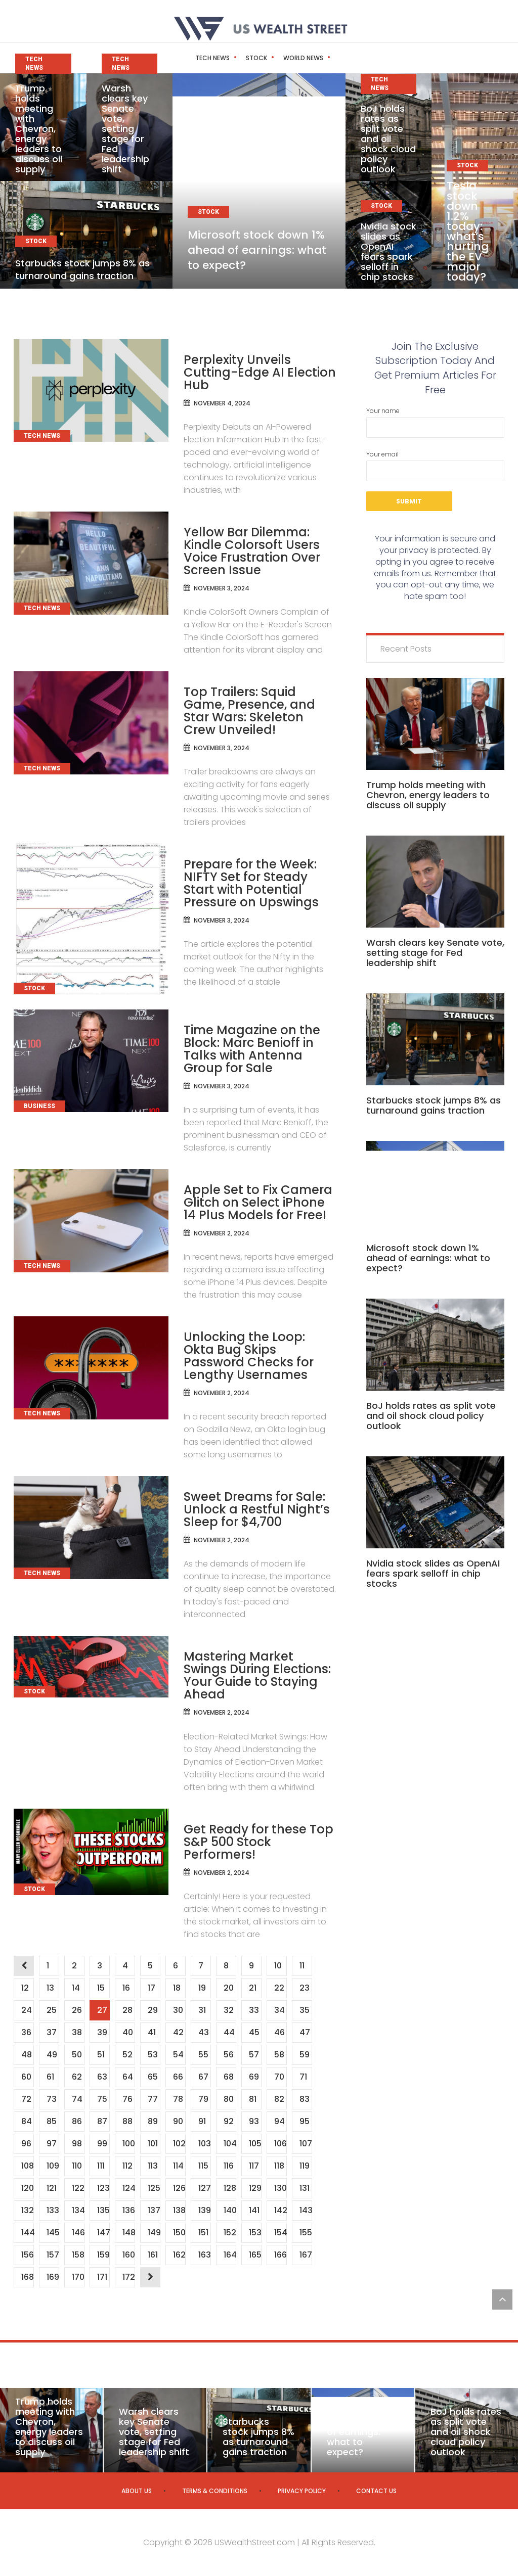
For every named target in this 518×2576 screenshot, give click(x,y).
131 (304, 2188)
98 (76, 2143)
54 (178, 2054)
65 (152, 2077)
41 (151, 2032)
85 (51, 2121)
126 (179, 2188)
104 (229, 2143)
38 (76, 2032)
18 (176, 1988)
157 (52, 2255)
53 (152, 2054)
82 (279, 2099)
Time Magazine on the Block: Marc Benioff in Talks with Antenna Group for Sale (252, 1049)
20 (228, 1988)
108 (27, 2166)
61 (50, 2077)
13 (50, 1988)
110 (76, 2166)
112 (127, 2166)
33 (253, 2010)
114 (178, 2166)
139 (204, 2210)
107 (305, 2143)
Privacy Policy (302, 2491)
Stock (234, 58)
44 (229, 2032)
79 (203, 2099)
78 (177, 2099)
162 (179, 2255)
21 (252, 1988)
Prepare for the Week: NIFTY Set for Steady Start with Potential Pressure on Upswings (251, 883)
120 (27, 2188)
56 (228, 2054)
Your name (435, 422)
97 (51, 2143)
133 (52, 2210)
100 (128, 2143)
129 (255, 2188)
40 (127, 2032)
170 (77, 2277)
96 (26, 2143)
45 (254, 2032)
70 (279, 2077)
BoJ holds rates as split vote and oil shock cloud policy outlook (388, 138)
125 (153, 2188)
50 (76, 2054)
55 (203, 2054)
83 (304, 2099)
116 (228, 2166)
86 (76, 2121)
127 (204, 2188)
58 (279, 2054)
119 (304, 2166)
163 (204, 2255)
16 (126, 1988)
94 (279, 2121)
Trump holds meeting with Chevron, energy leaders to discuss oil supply (38, 128)
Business (331, 58)
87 (102, 2121)
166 (280, 2255)
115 (203, 2166)
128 (229, 2188)
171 (102, 2277)
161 (152, 2255)
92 (228, 2121)
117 (253, 2166)
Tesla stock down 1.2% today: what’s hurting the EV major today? (468, 231)
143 (305, 2210)
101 (152, 2143)
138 (179, 2210)
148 (128, 2232)
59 (304, 2054)
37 (51, 2032)
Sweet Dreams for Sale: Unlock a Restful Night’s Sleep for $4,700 (257, 1509)
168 (27, 2277)
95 (304, 2121)
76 (127, 2099)
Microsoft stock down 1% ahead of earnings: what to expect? (257, 250)
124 (128, 2188)
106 (280, 2143)
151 (203, 2232)
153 (255, 2232)
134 (77, 2210)
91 (202, 2121)
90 (177, 2121)
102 (179, 2143)
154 (280, 2232)
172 (128, 2277)
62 (76, 2077)
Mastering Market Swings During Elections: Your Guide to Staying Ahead (257, 1675)
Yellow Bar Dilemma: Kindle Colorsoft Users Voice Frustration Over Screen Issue (252, 551)
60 (26, 2077)
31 (202, 2010)
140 (229, 2210)
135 (103, 2210)
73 (51, 2099)
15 (101, 1988)
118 (279, 2166)
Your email (435, 465)
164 (229, 2255)
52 (127, 2054)
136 (128, 2210)
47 (304, 2032)
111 (101, 2166)
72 (26, 2099)
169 (52, 2277)
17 (151, 1988)
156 (27, 2255)
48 (26, 2054)
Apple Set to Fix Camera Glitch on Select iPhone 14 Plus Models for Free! (258, 1202)
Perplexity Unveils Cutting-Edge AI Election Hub (260, 372)
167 (305, 2255)
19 (202, 1988)
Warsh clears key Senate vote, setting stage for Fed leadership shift (125, 128)
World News (281, 58)
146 (77, 2232)
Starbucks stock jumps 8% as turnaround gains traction (82, 269)
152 (229, 2232)
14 (75, 1988)
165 (255, 2255)
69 (253, 2077)
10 (278, 1965)
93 (253, 2121)
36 (26, 2032)
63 (102, 2077)
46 (279, 2032)
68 (228, 2077)
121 (51, 2188)
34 (279, 2010)
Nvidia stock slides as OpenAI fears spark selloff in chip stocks (388, 251)
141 (254, 2210)
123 (103, 2188)
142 (280, 2210)
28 (127, 2010)
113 (152, 2166)
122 (77, 2188)
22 (279, 1988)
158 (77, 2255)
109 (52, 2166)
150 (179, 2232)
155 (305, 2232)
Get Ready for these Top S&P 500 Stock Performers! (258, 1842)
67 (203, 2077)
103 (204, 2143)
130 (280, 2188)
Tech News (191, 58)
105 (255, 2143)
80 (228, 2099)
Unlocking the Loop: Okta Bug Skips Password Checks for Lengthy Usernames (249, 1355)
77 (152, 2099)
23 (304, 1988)
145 (52, 2232)
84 (26, 2121)
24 (26, 2010)
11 (302, 1965)
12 (25, 1988)
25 (51, 2010)
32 (228, 2010)
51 (101, 2054)
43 (203, 2032)
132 (27, 2210)
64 (127, 2077)
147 (103, 2232)
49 (51, 2054)
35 (304, 2010)
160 (128, 2255)
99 (102, 2143)
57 (253, 2054)
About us (136, 2491)
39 (102, 2032)
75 (102, 2099)
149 (153, 2232)
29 (152, 2010)
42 (178, 2032)
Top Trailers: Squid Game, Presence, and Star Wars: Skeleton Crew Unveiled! (249, 710)
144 (27, 2232)
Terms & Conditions (214, 2491)
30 (177, 2010)
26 (76, 2010)
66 (177, 2077)
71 (303, 2077)
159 (103, 2255)
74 (76, 2099)
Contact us (376, 2491)
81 (252, 2099)
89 (152, 2121)
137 (153, 2210)
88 (127, 2121)
